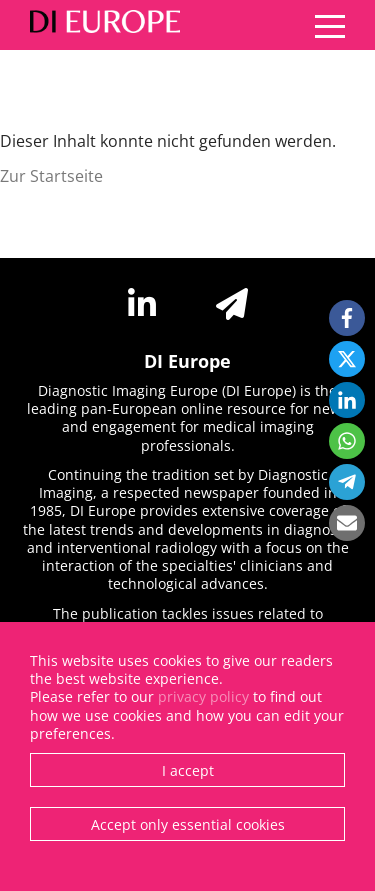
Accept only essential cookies (188, 824)
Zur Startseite (51, 176)
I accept (188, 770)
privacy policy (203, 696)
